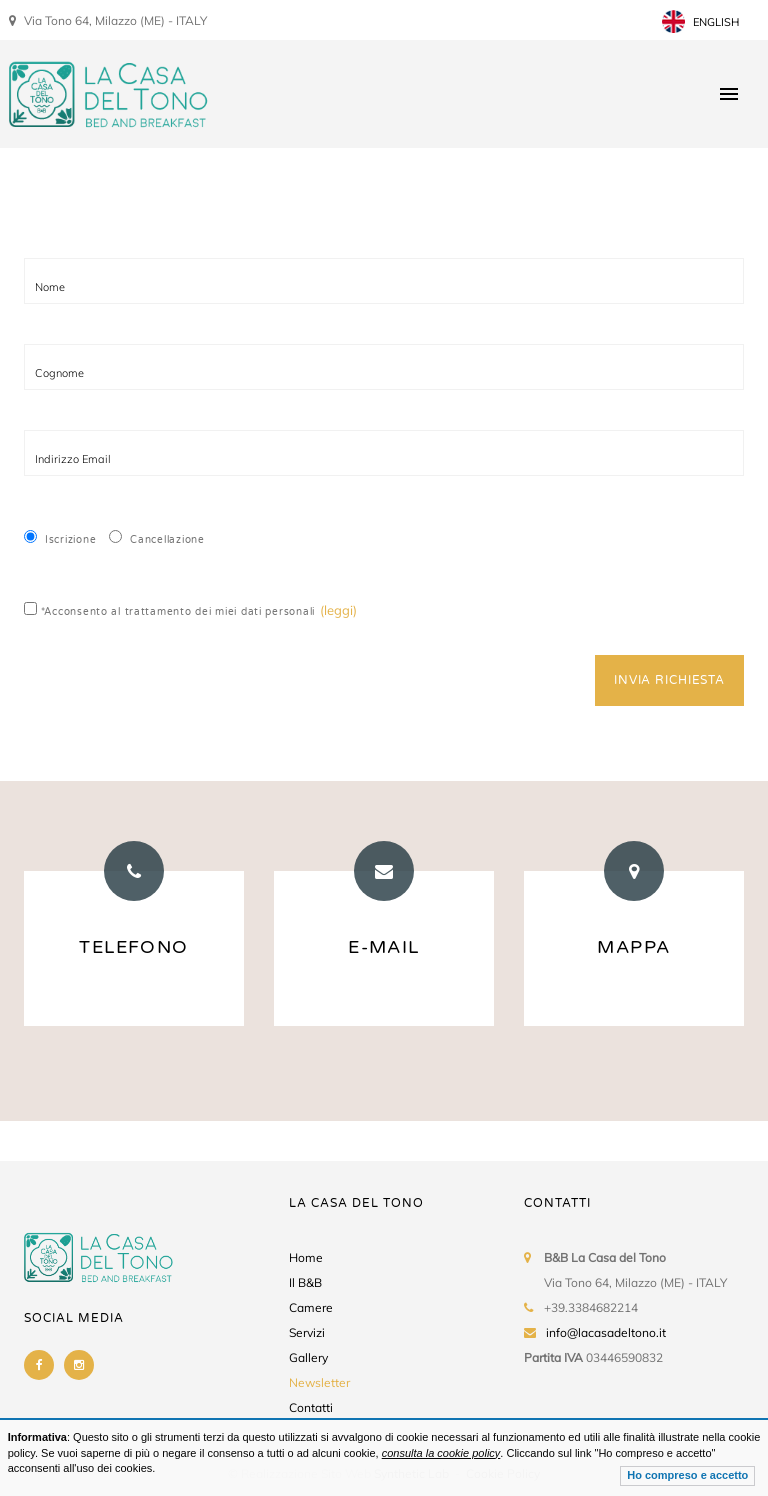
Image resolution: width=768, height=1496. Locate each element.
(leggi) (338, 610)
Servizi (307, 1332)
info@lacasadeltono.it (606, 1332)
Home (306, 1257)
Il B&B (305, 1282)
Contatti (311, 1407)
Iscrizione (60, 538)
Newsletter (319, 1382)
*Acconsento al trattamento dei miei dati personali (169, 610)
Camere (311, 1307)
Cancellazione (156, 538)
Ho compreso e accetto (687, 1475)
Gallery (308, 1357)
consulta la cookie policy (441, 1453)
